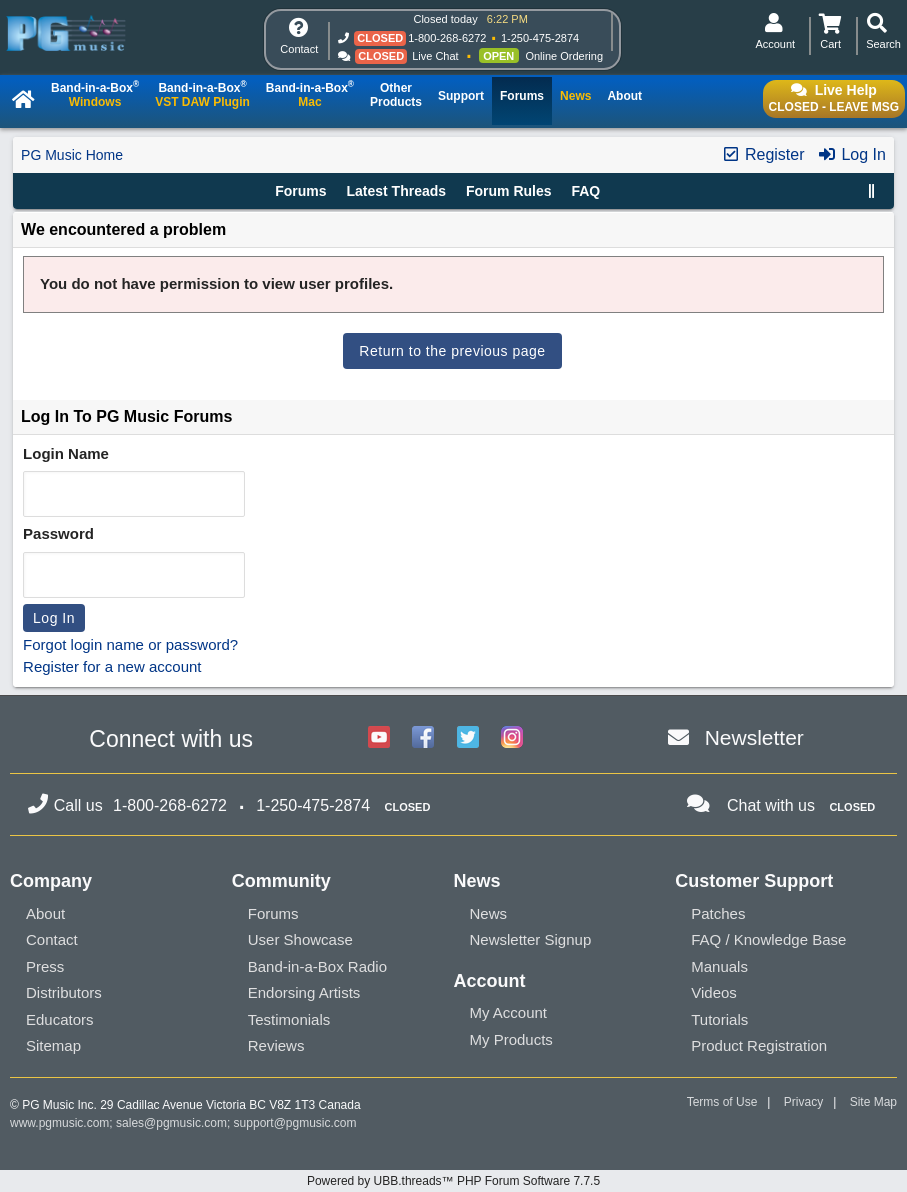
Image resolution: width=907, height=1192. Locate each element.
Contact (52, 939)
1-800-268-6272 (447, 38)
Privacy (803, 1102)
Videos (714, 992)
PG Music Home (72, 155)
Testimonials (289, 1019)
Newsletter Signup (531, 939)
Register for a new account (112, 666)
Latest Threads (396, 191)
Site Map (873, 1102)
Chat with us (771, 805)
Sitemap (53, 1045)
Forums (300, 191)
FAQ (585, 191)
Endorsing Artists (304, 992)
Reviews (276, 1045)
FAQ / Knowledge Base (768, 939)
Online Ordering (564, 56)
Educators (60, 1019)
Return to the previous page (452, 351)
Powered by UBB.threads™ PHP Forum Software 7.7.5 (453, 1181)
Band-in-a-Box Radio (317, 966)
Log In (851, 154)
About (45, 913)
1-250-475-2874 (540, 38)
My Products (511, 1039)
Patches (718, 913)
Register (763, 154)
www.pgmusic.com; (61, 1123)
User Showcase (300, 939)
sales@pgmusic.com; (175, 1123)
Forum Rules (509, 191)
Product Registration (759, 1045)
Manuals (719, 966)
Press (45, 966)
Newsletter (754, 737)
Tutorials (719, 1019)
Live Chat (435, 56)
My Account (509, 1012)
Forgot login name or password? (130, 644)
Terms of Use (722, 1102)
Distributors (64, 992)
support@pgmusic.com (295, 1123)
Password (58, 533)
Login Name (66, 453)
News (489, 913)
